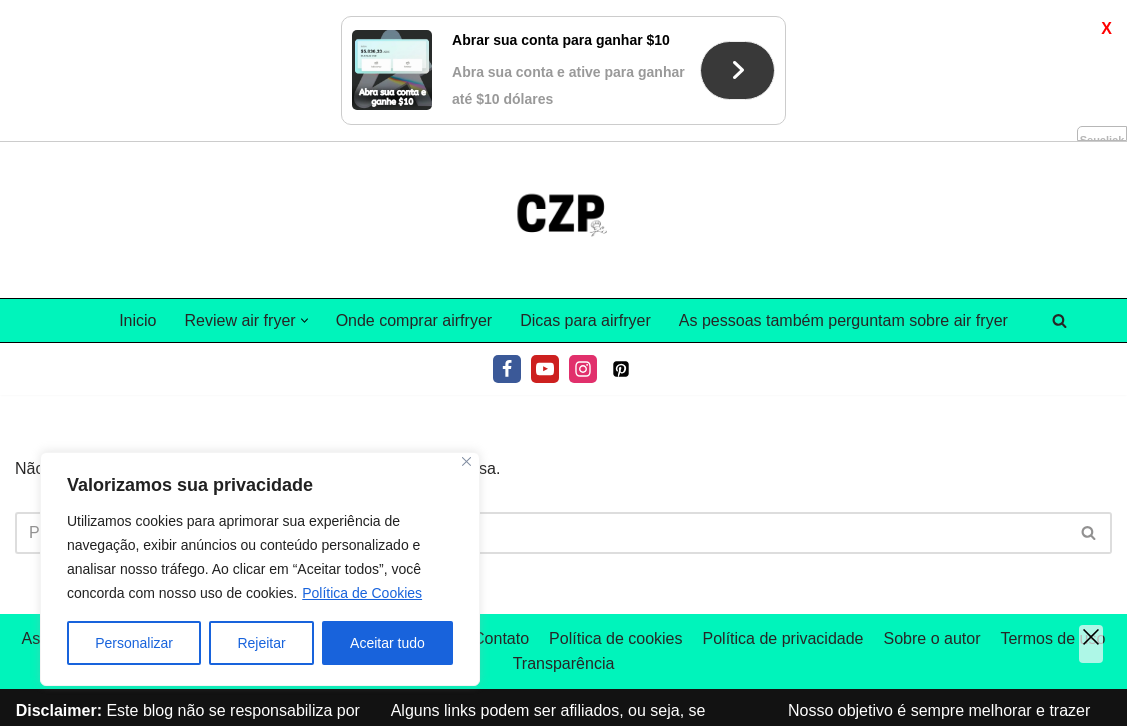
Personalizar (134, 643)
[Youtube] (545, 369)
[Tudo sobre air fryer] (564, 220)
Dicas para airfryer (585, 320)
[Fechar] (466, 461)
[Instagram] (583, 369)
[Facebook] (507, 369)
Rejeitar (261, 643)
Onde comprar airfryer (414, 320)
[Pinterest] (621, 369)
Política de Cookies (362, 593)
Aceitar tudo (387, 643)
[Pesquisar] (1059, 320)
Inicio (137, 320)
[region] (260, 569)
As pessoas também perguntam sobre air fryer (843, 320)
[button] (304, 320)
